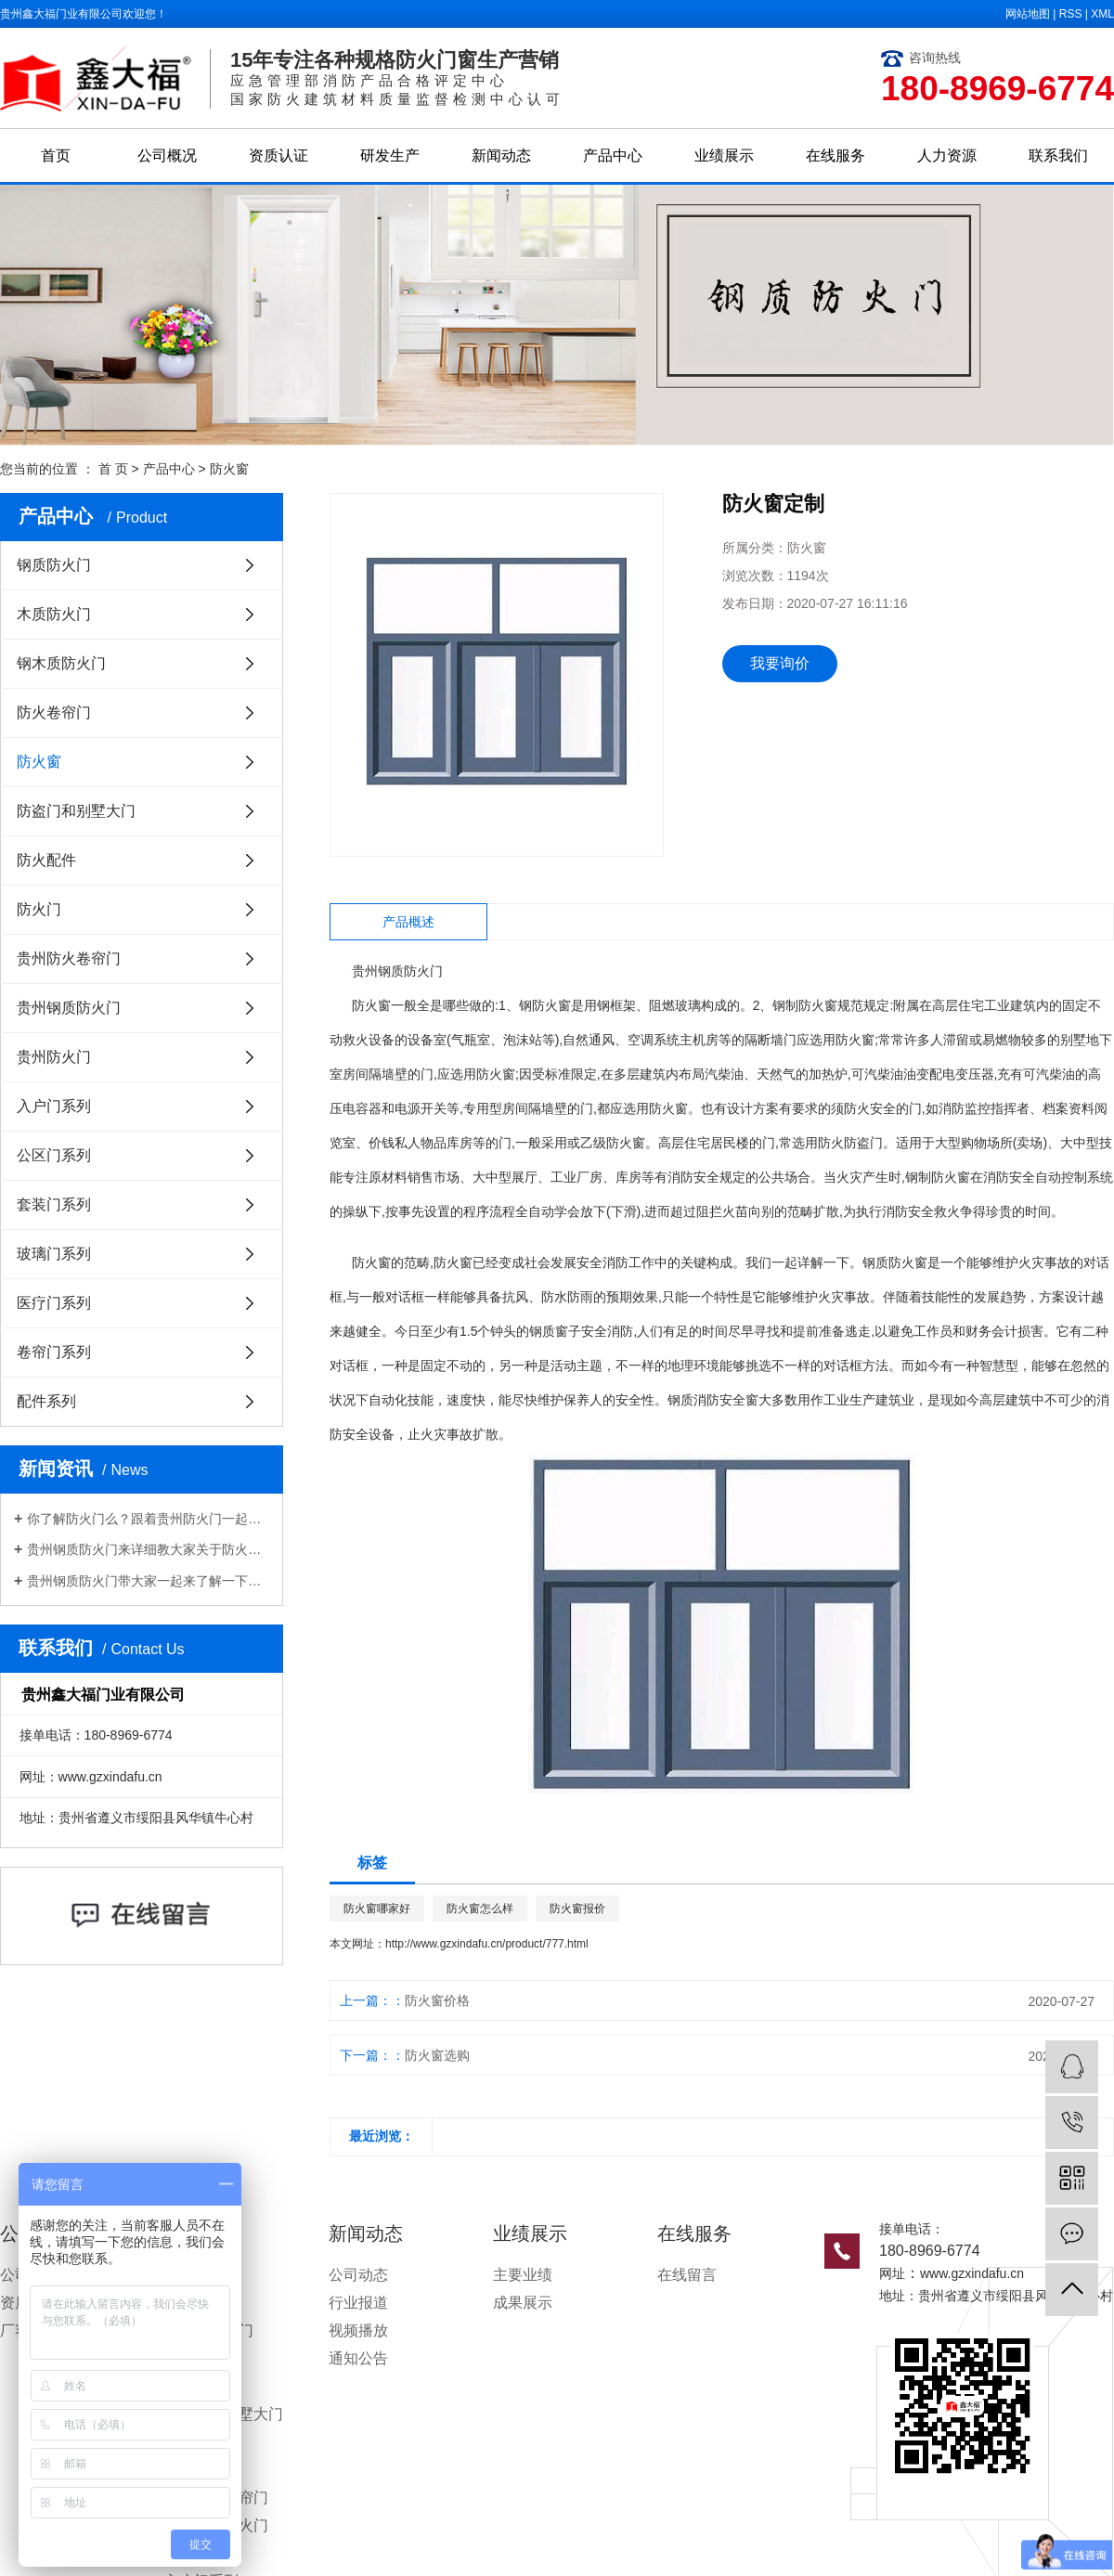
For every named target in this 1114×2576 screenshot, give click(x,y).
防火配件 (46, 860)
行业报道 (358, 2303)
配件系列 (46, 1401)
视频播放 (358, 2330)
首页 (56, 155)
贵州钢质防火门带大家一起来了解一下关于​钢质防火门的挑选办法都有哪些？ (148, 1580)
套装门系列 (54, 1204)
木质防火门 (54, 614)
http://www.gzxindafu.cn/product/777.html (487, 1943)
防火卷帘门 (54, 712)
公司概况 (167, 155)
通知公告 (358, 2358)
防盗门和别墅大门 (76, 811)
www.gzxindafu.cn (972, 2273)
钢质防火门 (54, 565)
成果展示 (522, 2303)
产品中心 (612, 155)
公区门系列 (54, 1155)
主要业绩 (522, 2275)
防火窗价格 (437, 2000)
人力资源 (947, 155)
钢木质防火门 (61, 663)
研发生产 (390, 155)
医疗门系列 (54, 1303)
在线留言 (687, 2275)
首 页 (113, 468)
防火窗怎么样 (480, 1908)
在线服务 (835, 155)
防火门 (39, 909)
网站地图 (1027, 13)
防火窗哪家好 (376, 1908)
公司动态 (358, 2275)
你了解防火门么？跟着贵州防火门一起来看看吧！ (148, 1518)
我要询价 (780, 663)
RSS (1070, 13)
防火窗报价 (577, 1908)
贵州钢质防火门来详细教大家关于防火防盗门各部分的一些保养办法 (148, 1549)
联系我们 (1058, 155)
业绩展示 (724, 155)
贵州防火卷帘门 (69, 958)
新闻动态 (501, 155)
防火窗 (229, 468)
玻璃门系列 (54, 1254)
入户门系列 (54, 1106)
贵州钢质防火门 (69, 1008)
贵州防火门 (54, 1057)
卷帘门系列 (54, 1352)
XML (1102, 13)
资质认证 (278, 155)
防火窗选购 (437, 2055)
